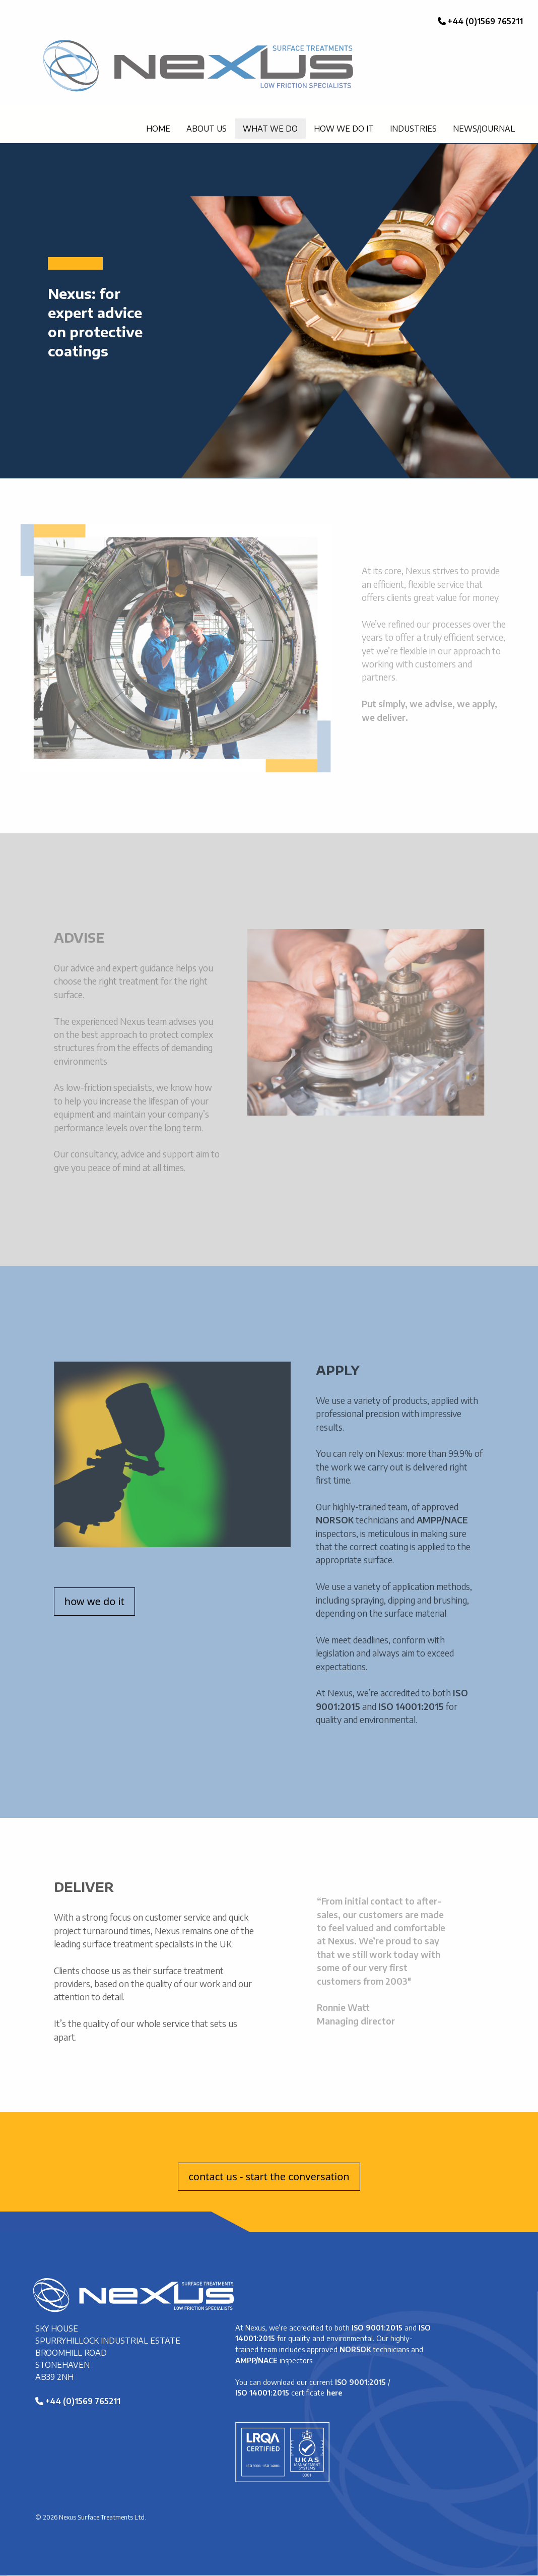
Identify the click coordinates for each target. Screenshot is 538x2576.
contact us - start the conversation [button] (268, 2176)
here (334, 2392)
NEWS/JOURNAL (484, 129)
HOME (158, 129)
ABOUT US (206, 129)
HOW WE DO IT (344, 129)
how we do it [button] (94, 1601)
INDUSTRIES (413, 129)
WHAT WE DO (270, 129)
